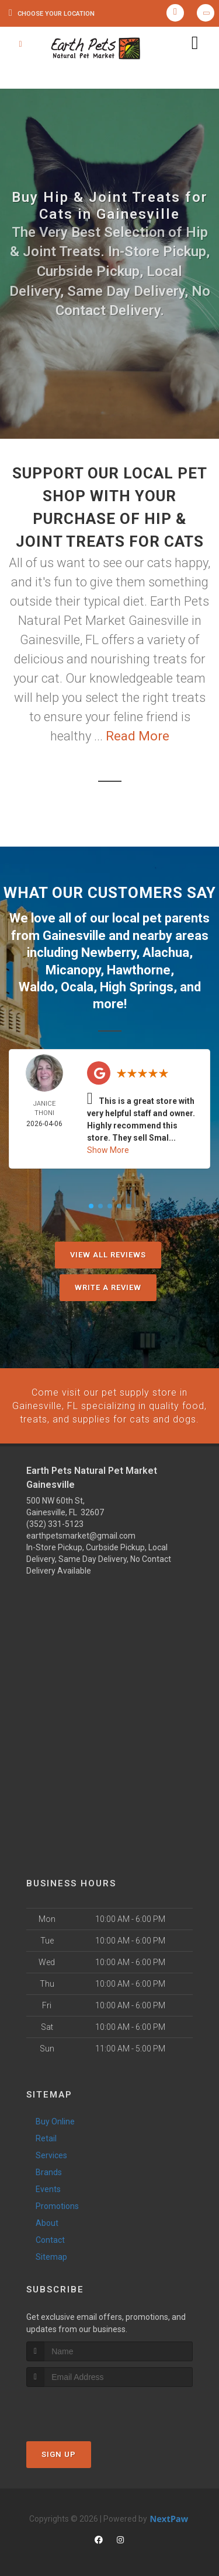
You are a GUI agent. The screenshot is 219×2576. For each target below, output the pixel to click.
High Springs (136, 984)
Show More (108, 1147)
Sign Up (58, 2450)
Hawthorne (139, 968)
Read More (137, 736)
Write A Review (108, 1285)
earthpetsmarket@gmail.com (80, 1532)
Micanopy (73, 968)
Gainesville (74, 935)
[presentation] (88, 2405)
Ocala (77, 984)
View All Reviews (108, 1252)
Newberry (108, 951)
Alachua (165, 951)
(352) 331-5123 (55, 1520)
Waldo (36, 984)
